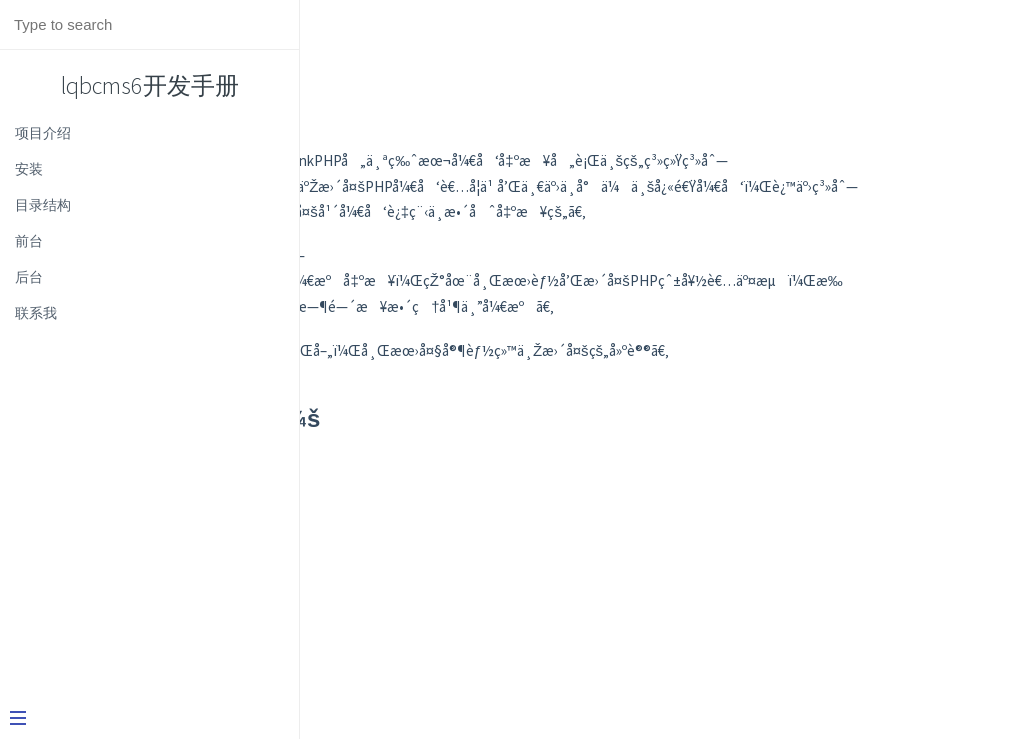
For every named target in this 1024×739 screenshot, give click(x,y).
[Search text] (149, 24)
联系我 (36, 313)
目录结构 (43, 205)
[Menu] (142, 720)
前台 (29, 241)
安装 (29, 169)
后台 (29, 277)
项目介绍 (43, 133)
